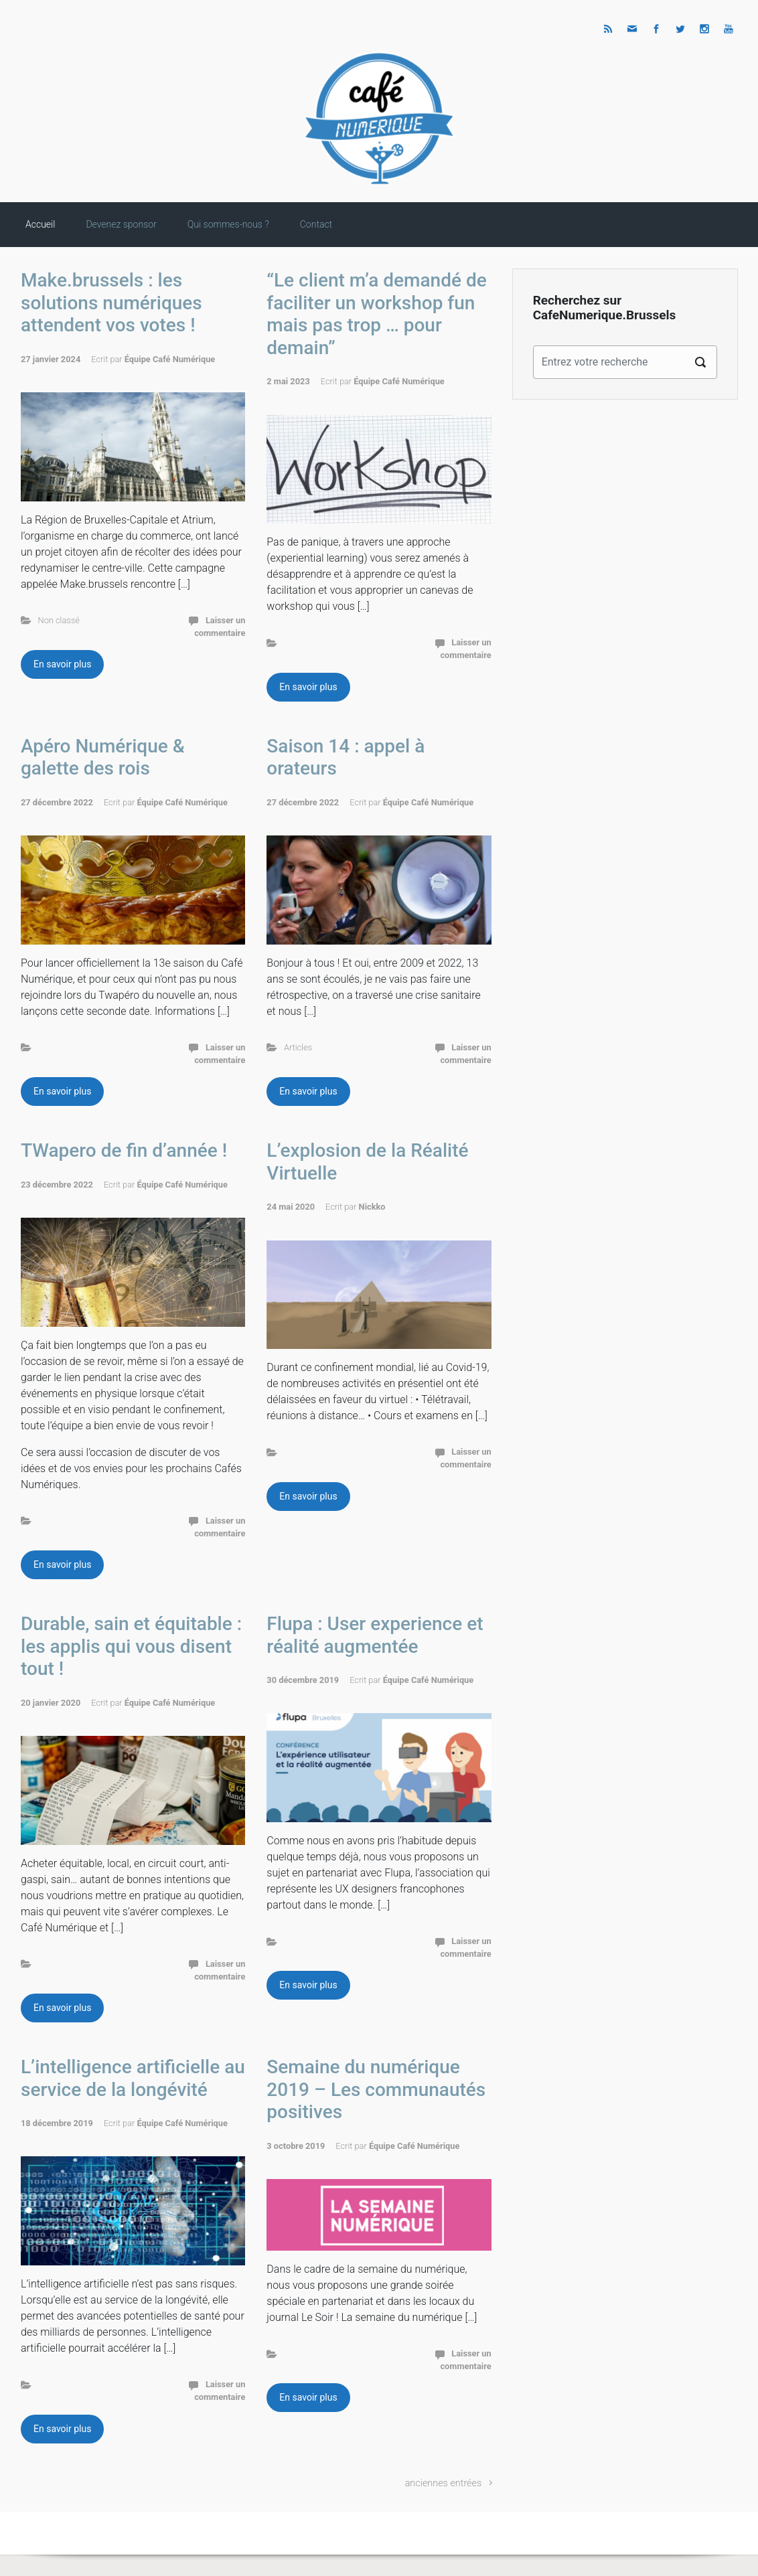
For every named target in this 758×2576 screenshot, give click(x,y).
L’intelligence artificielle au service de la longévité (133, 2078)
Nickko (372, 1207)
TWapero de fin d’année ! (124, 1150)
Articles (298, 1047)
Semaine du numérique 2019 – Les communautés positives (376, 2089)
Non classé (59, 620)
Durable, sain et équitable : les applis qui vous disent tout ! (131, 1646)
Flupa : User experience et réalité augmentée (375, 1635)
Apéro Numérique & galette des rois (103, 757)
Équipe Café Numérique (170, 359)
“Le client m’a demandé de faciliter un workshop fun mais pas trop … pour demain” (376, 314)
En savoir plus (62, 664)
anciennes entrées (443, 2483)
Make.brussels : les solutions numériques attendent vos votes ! (111, 302)
